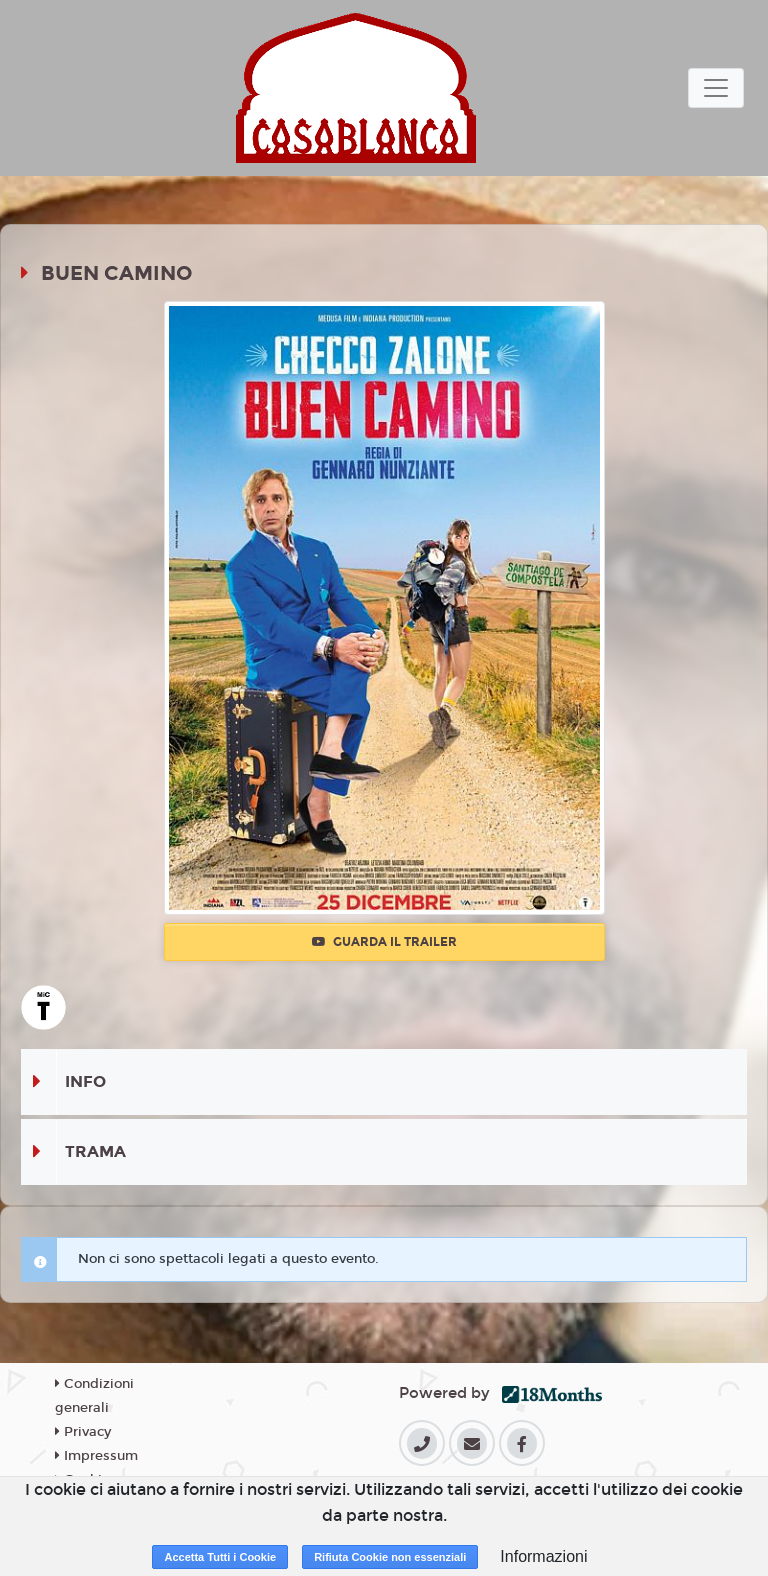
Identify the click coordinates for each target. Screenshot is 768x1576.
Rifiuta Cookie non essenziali (390, 1557)
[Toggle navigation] (716, 88)
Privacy (83, 1432)
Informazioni (543, 1556)
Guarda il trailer (384, 942)
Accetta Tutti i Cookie (220, 1557)
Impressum (96, 1456)
